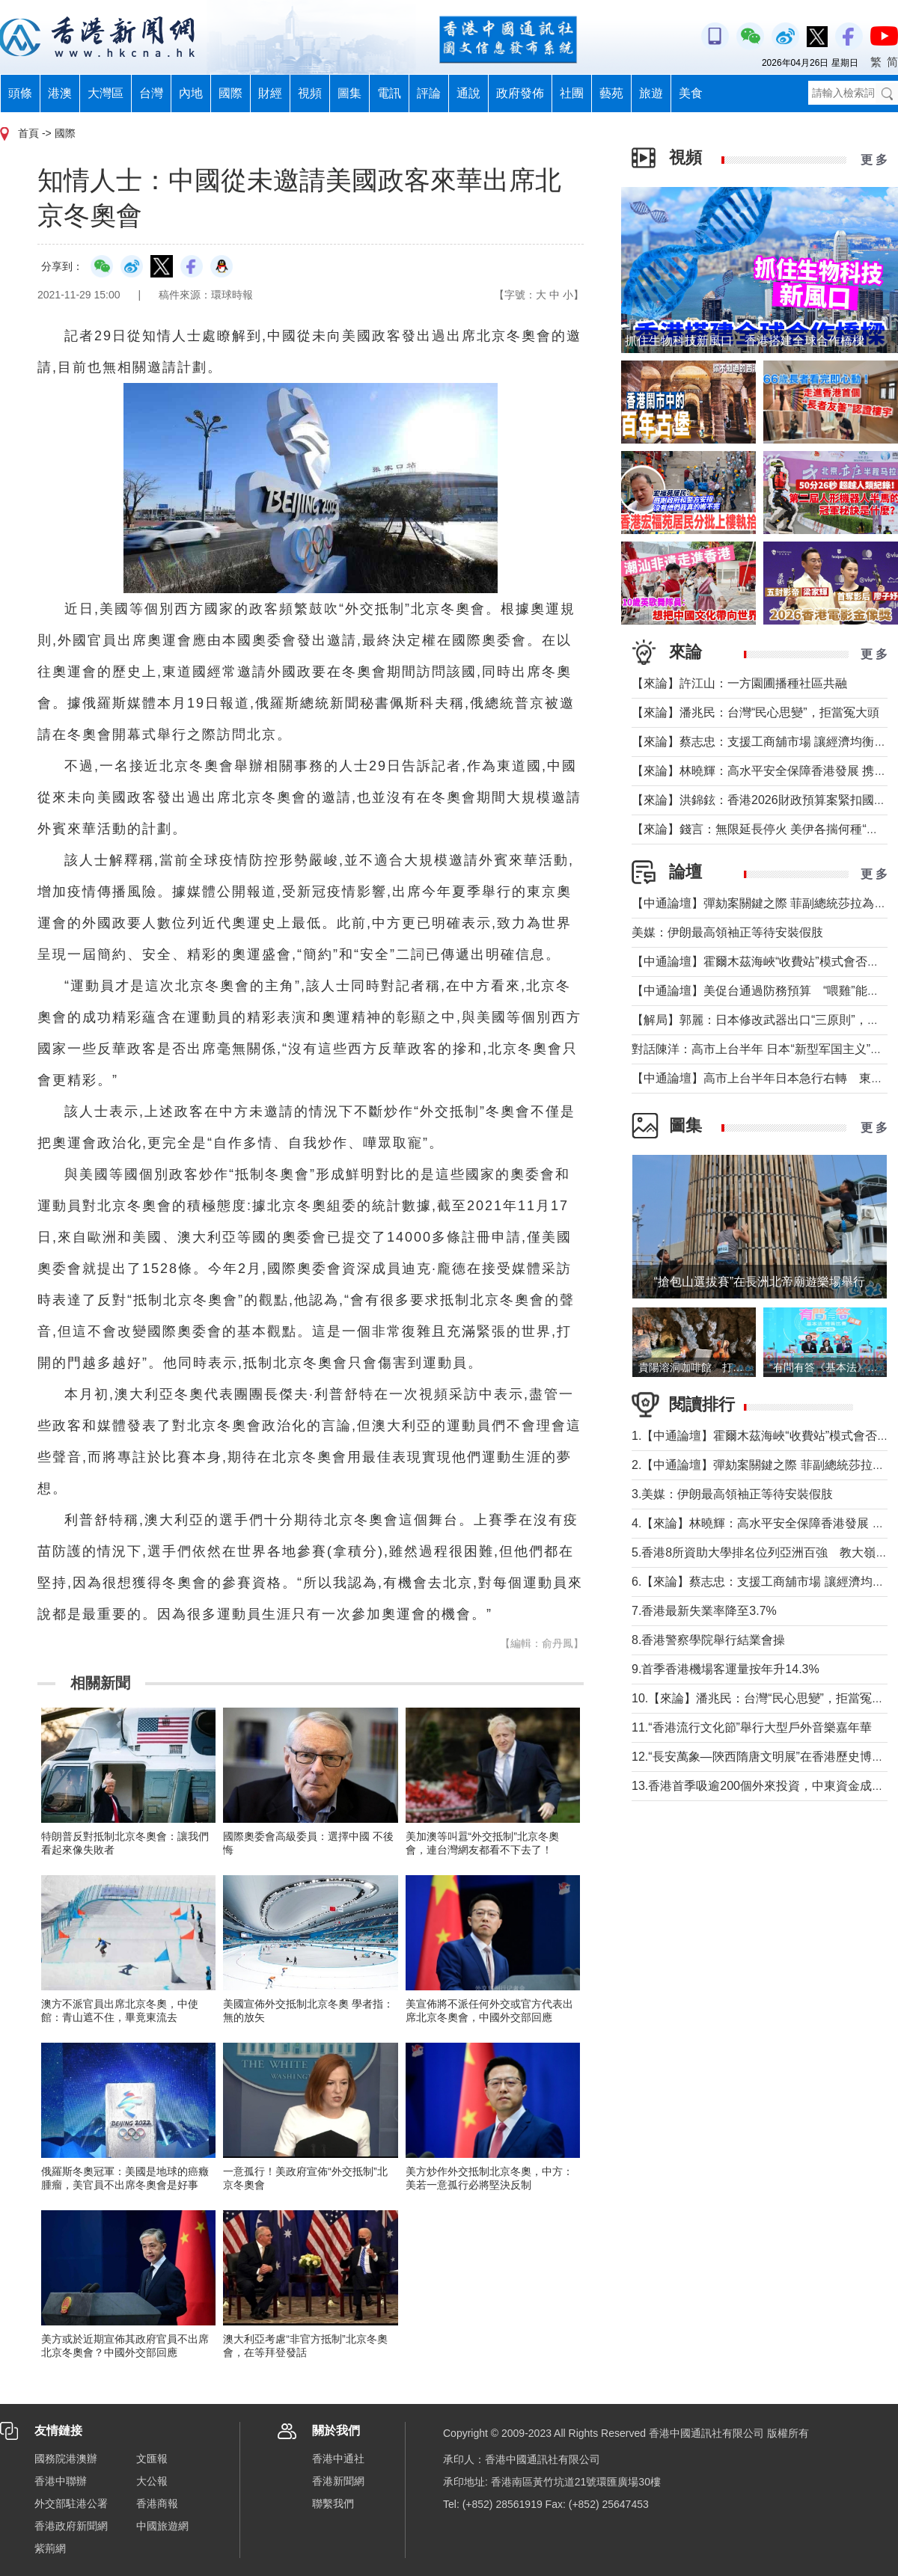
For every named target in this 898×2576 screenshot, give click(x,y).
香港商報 (157, 2503)
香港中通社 (338, 2459)
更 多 (874, 159)
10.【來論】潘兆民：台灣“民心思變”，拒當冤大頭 (764, 1698)
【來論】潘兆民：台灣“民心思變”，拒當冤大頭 (755, 712)
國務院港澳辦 (65, 2459)
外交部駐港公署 (71, 2503)
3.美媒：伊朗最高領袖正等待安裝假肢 (732, 1494)
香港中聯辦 (60, 2481)
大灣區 (105, 93)
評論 (429, 93)
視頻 (310, 93)
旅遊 (651, 93)
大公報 (152, 2481)
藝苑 (611, 93)
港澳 (60, 93)
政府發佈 (520, 93)
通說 (468, 93)
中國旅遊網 (162, 2526)
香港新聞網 (338, 2481)
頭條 (20, 93)
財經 (270, 93)
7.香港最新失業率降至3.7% (704, 1610)
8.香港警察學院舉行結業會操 (708, 1640)
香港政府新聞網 (71, 2526)
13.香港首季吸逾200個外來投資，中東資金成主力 (764, 1785)
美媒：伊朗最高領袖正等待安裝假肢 (727, 932)
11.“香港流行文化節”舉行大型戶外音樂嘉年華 (752, 1727)
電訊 (389, 93)
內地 (191, 93)
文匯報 (152, 2459)
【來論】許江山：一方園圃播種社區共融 (739, 683)
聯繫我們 (333, 2503)
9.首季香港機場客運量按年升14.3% (725, 1669)
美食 (691, 93)
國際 (230, 93)
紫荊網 (50, 2548)
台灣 (151, 93)
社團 (572, 93)
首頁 (28, 133)
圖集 (349, 93)
